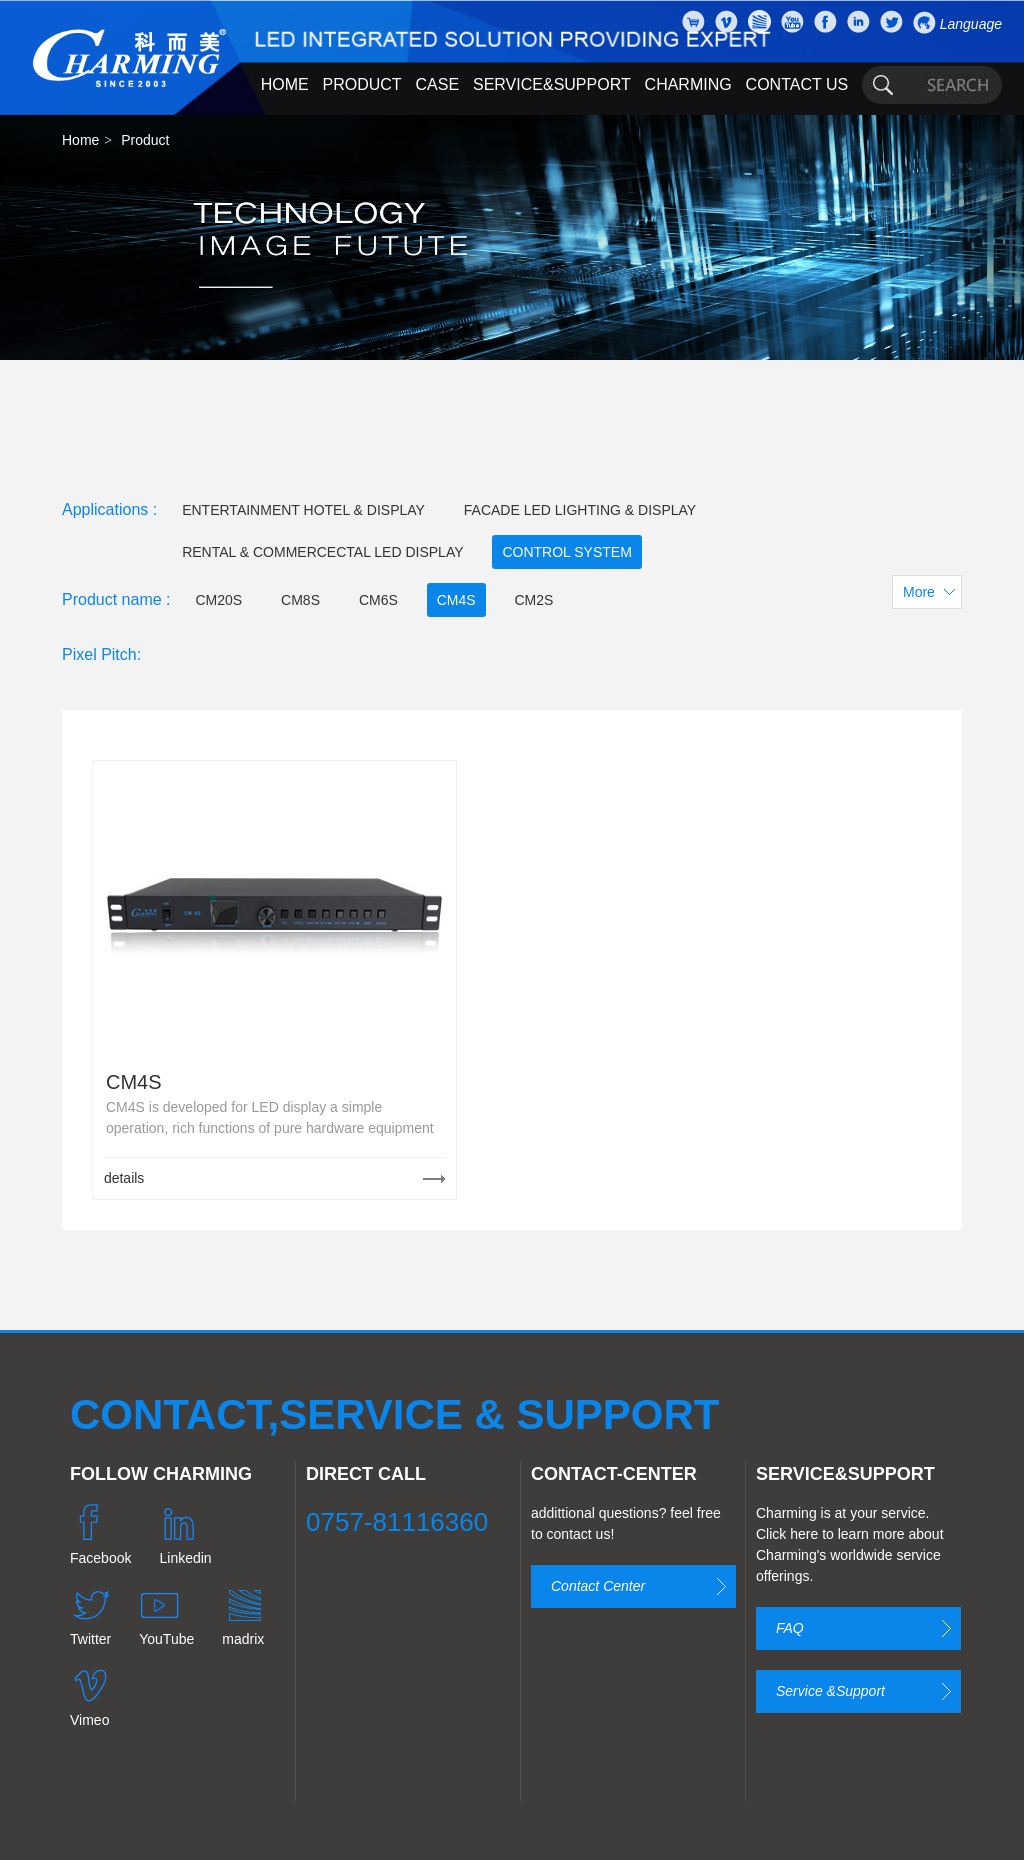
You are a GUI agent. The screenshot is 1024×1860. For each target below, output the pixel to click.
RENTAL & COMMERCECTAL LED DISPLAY (322, 552)
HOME (285, 84)
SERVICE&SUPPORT (552, 84)
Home (80, 140)
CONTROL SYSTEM (566, 552)
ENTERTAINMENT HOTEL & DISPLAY (303, 510)
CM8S (300, 600)
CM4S (456, 600)
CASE (438, 84)
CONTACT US (797, 84)
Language (971, 24)
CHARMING (688, 84)
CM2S (533, 600)
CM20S (219, 600)
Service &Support (830, 1691)
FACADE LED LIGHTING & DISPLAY (580, 510)
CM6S (378, 600)
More (919, 592)
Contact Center (598, 1586)
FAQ (790, 1628)
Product (145, 140)
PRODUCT (362, 84)
